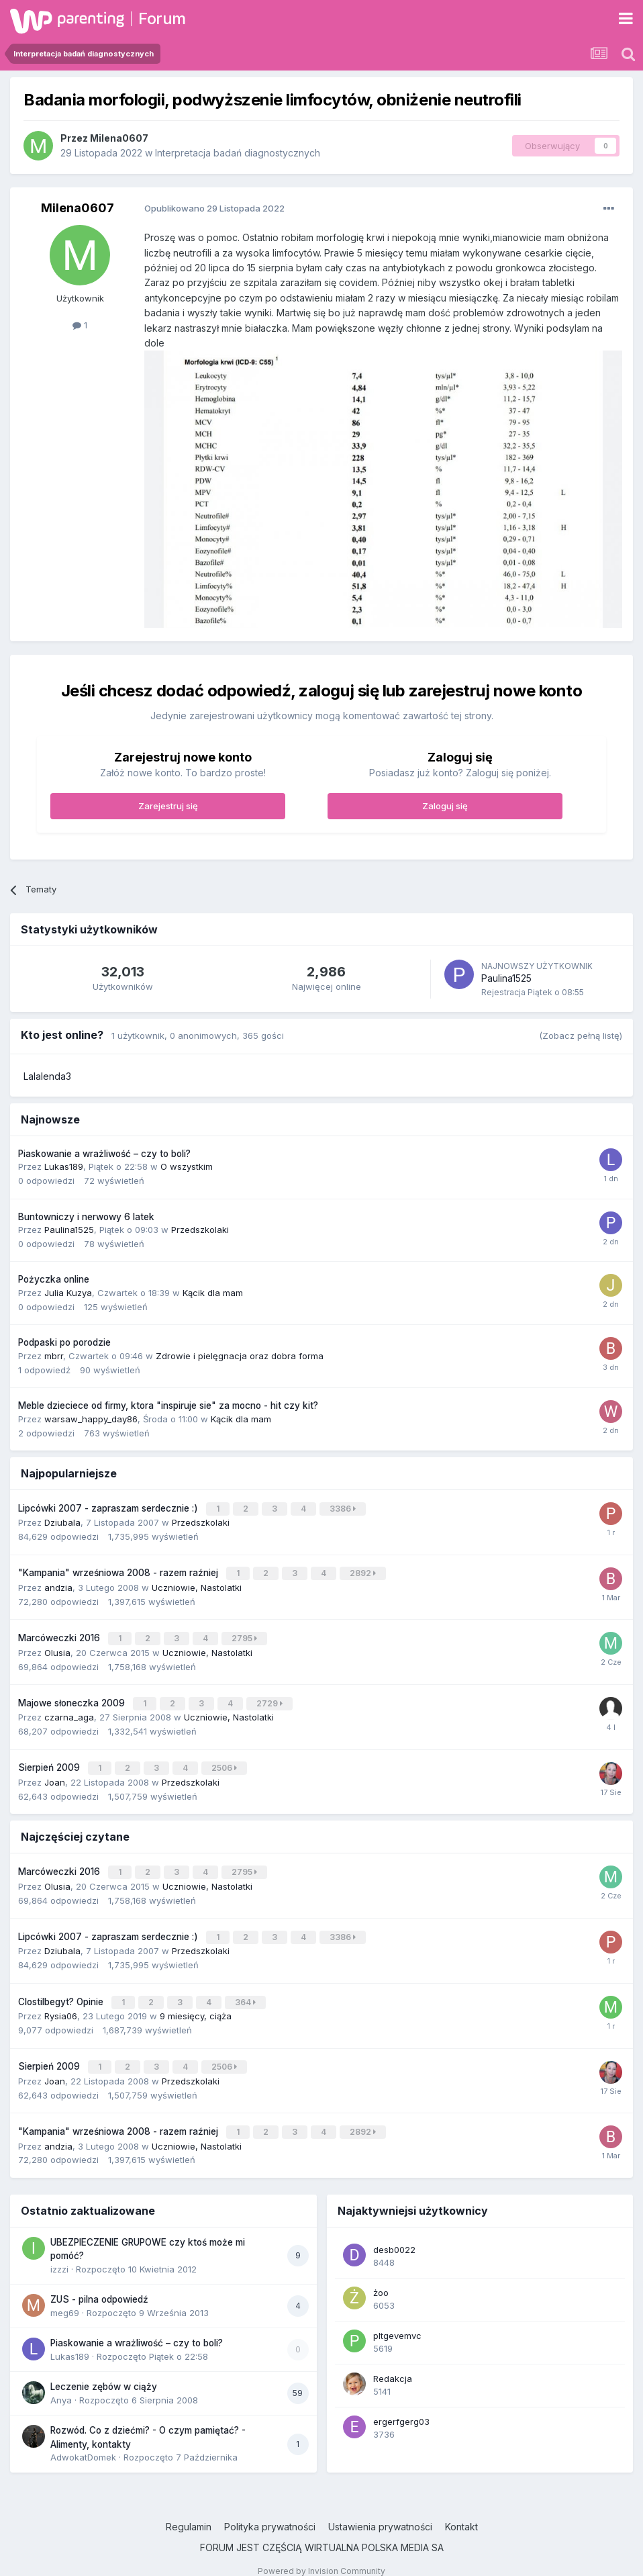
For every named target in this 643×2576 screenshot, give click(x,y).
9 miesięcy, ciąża (196, 2003)
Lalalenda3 (47, 1076)
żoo (381, 2277)
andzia (58, 1584)
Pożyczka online (53, 1279)
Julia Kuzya (68, 1292)
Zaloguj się (445, 805)
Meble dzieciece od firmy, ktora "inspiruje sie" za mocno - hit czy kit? (168, 1405)
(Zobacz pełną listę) (580, 1035)
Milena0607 (119, 138)
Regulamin (188, 2511)
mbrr (53, 1355)
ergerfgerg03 (401, 2406)
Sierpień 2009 (50, 1761)
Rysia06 (60, 2003)
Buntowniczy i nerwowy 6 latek (86, 1216)
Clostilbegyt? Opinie (62, 1990)
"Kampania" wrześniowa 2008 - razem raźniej (119, 1570)
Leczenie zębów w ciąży (103, 2371)
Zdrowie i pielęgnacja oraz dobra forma (240, 1355)
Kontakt (461, 2511)
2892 (364, 1571)
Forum (162, 18)
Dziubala (62, 1521)
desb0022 (394, 2234)
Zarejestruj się (168, 805)
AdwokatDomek (83, 2441)
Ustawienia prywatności (380, 2511)
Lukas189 (63, 1166)
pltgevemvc (397, 2320)
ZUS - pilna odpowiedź (99, 2284)
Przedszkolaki (200, 1229)
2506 (225, 1762)
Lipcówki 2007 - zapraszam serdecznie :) (109, 1507)
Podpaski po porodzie (64, 1342)
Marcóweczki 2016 (60, 1634)
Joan (54, 1774)
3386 (344, 1508)
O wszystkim (186, 1166)
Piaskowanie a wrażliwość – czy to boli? (104, 1153)
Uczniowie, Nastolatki (197, 1584)
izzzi (59, 2253)
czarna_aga (69, 1711)
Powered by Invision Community (321, 2555)
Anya (61, 2384)
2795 (245, 1635)
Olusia (57, 1648)
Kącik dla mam (213, 1292)
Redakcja (392, 2363)
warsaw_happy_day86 (91, 1419)
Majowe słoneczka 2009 (73, 1697)
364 (246, 1991)
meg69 (64, 2297)
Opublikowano (214, 208)
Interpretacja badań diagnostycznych (237, 152)
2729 (271, 1698)
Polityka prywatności (269, 2511)
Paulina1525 (506, 978)
